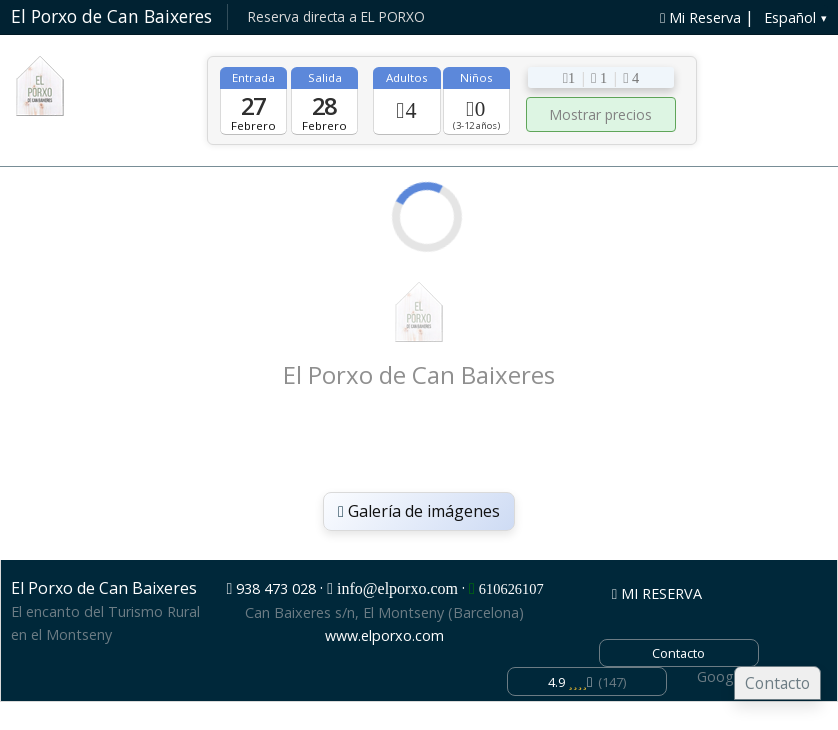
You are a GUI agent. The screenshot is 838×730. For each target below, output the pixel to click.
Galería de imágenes (419, 511)
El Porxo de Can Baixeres (111, 16)
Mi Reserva (700, 17)
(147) (587, 682)
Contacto (777, 683)
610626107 (511, 589)
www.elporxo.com (384, 635)
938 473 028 (276, 588)
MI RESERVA (657, 593)
